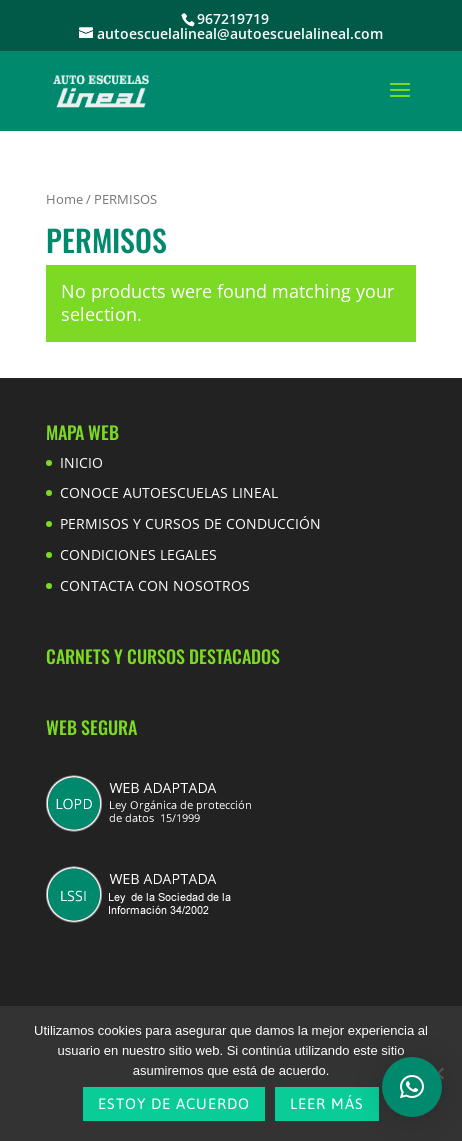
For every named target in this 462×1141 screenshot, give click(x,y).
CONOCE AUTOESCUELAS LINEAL (169, 492)
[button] (412, 1087)
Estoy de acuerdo (174, 1103)
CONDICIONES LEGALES (138, 554)
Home (64, 199)
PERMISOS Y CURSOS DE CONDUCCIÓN (190, 523)
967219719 (233, 18)
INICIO (81, 462)
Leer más (327, 1103)
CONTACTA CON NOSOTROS (155, 585)
